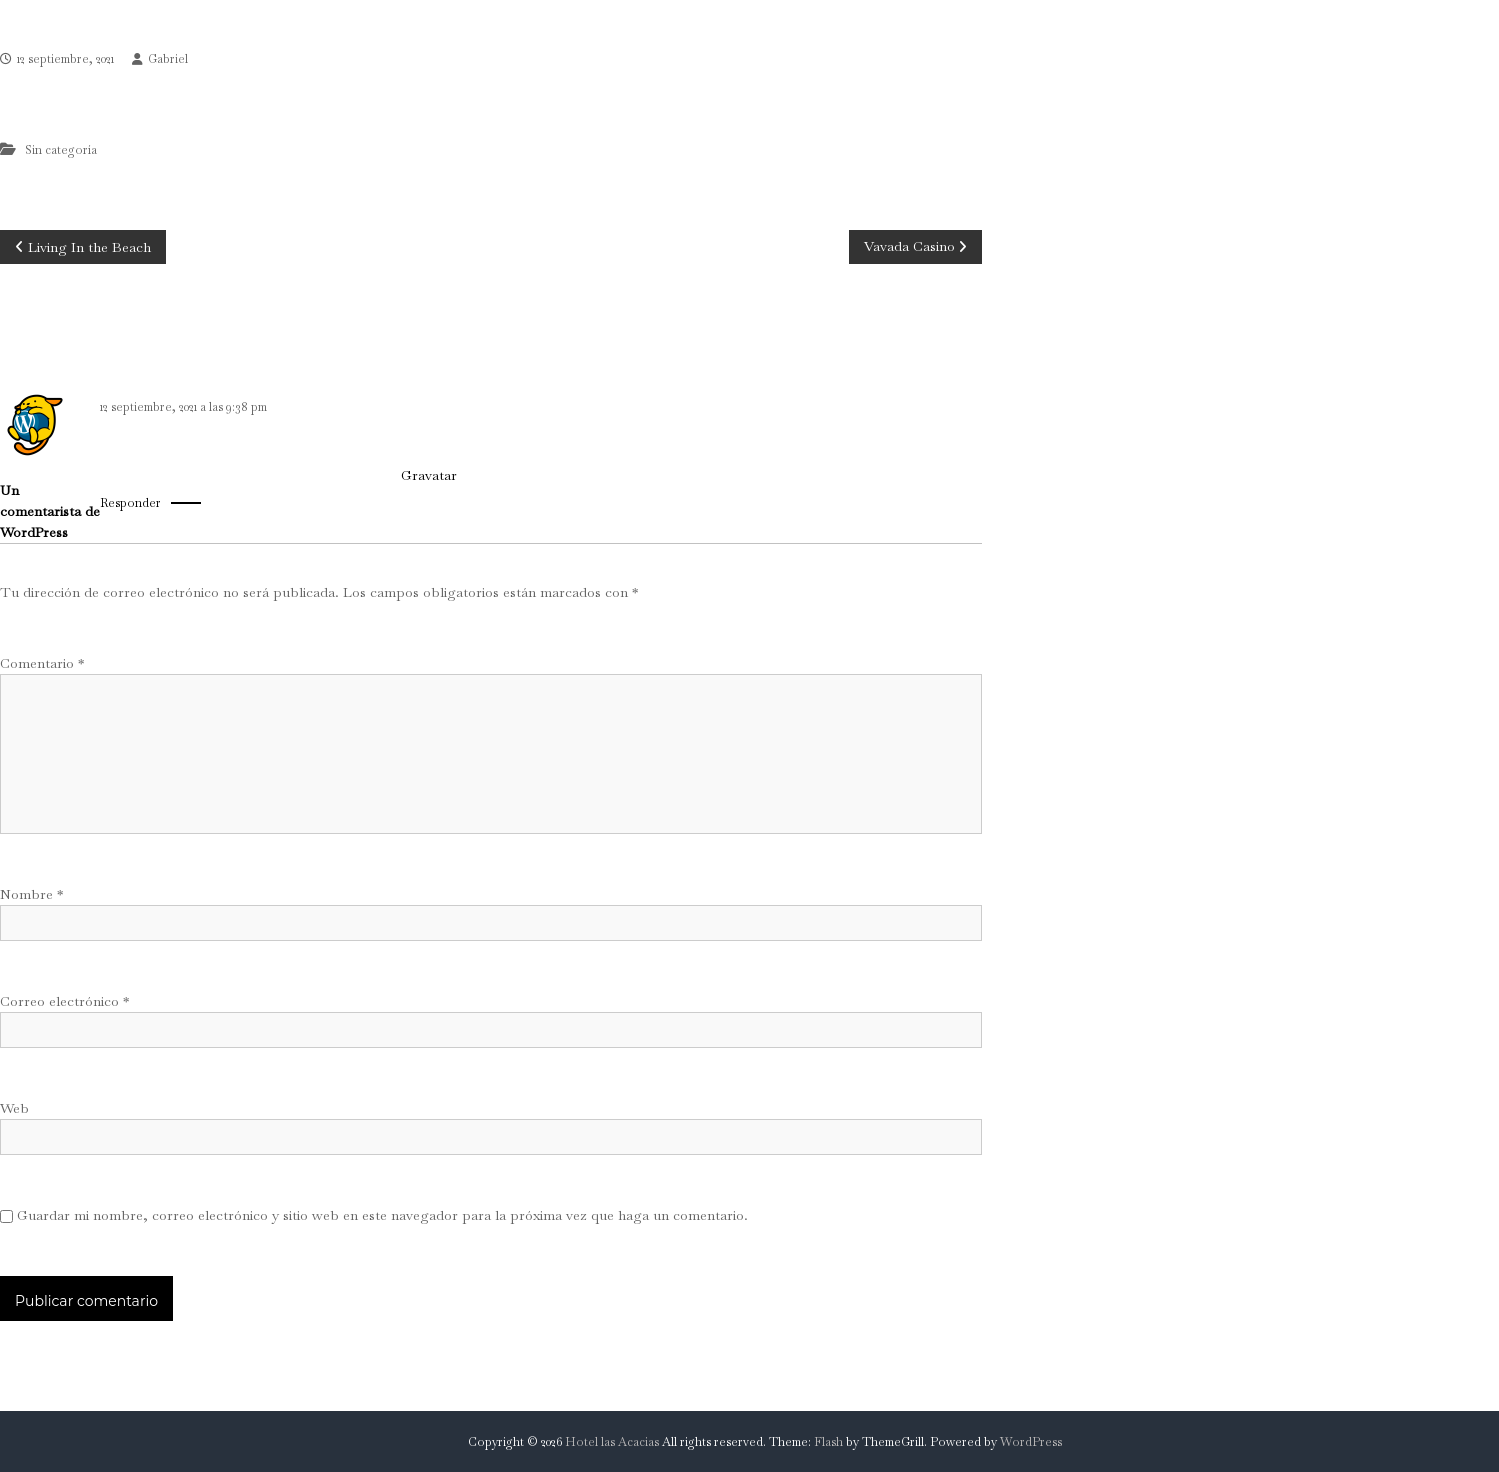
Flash (828, 1442)
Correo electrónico (64, 1001)
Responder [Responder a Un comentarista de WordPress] (130, 503)
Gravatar (428, 475)
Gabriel (168, 59)
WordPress (1031, 1442)
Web (14, 1108)
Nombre (31, 894)
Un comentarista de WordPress (50, 511)
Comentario (42, 663)
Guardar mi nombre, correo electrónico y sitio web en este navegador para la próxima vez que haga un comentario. (382, 1215)
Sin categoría (61, 150)
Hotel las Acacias (612, 1442)
